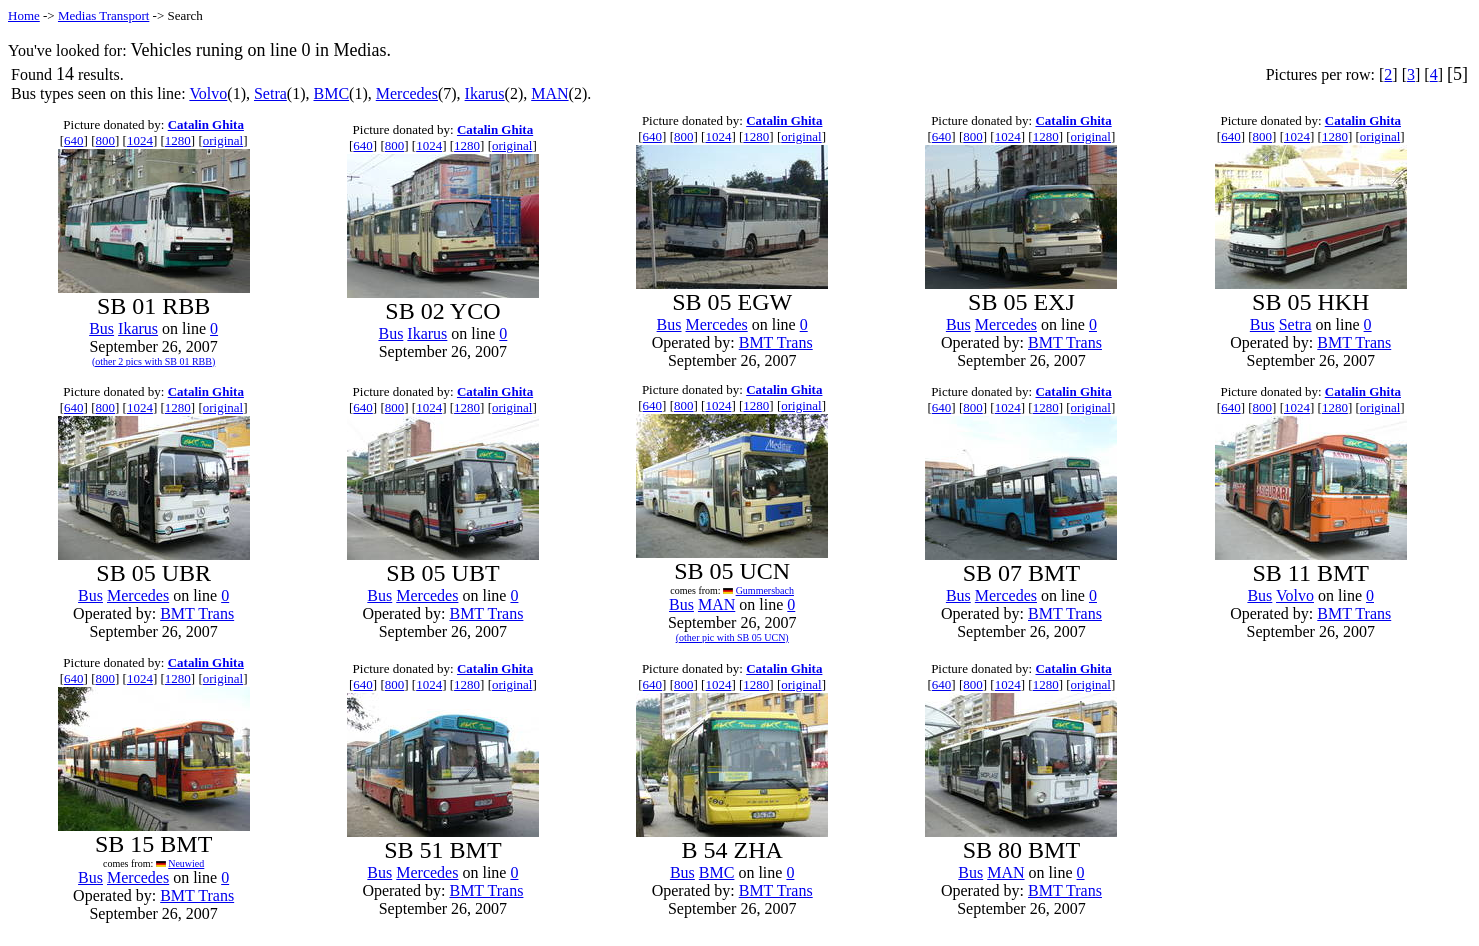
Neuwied (186, 863)
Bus (101, 328)
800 (105, 140)
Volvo (208, 93)
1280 (178, 140)
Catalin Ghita (206, 124)
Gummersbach (765, 590)
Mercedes (407, 93)
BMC (332, 93)
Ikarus (485, 93)
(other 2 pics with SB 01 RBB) (153, 361)
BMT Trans (776, 342)
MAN (549, 93)
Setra (270, 93)
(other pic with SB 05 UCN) (732, 637)
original (223, 140)
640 (74, 140)
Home (24, 15)
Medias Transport (103, 15)
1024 (140, 140)
